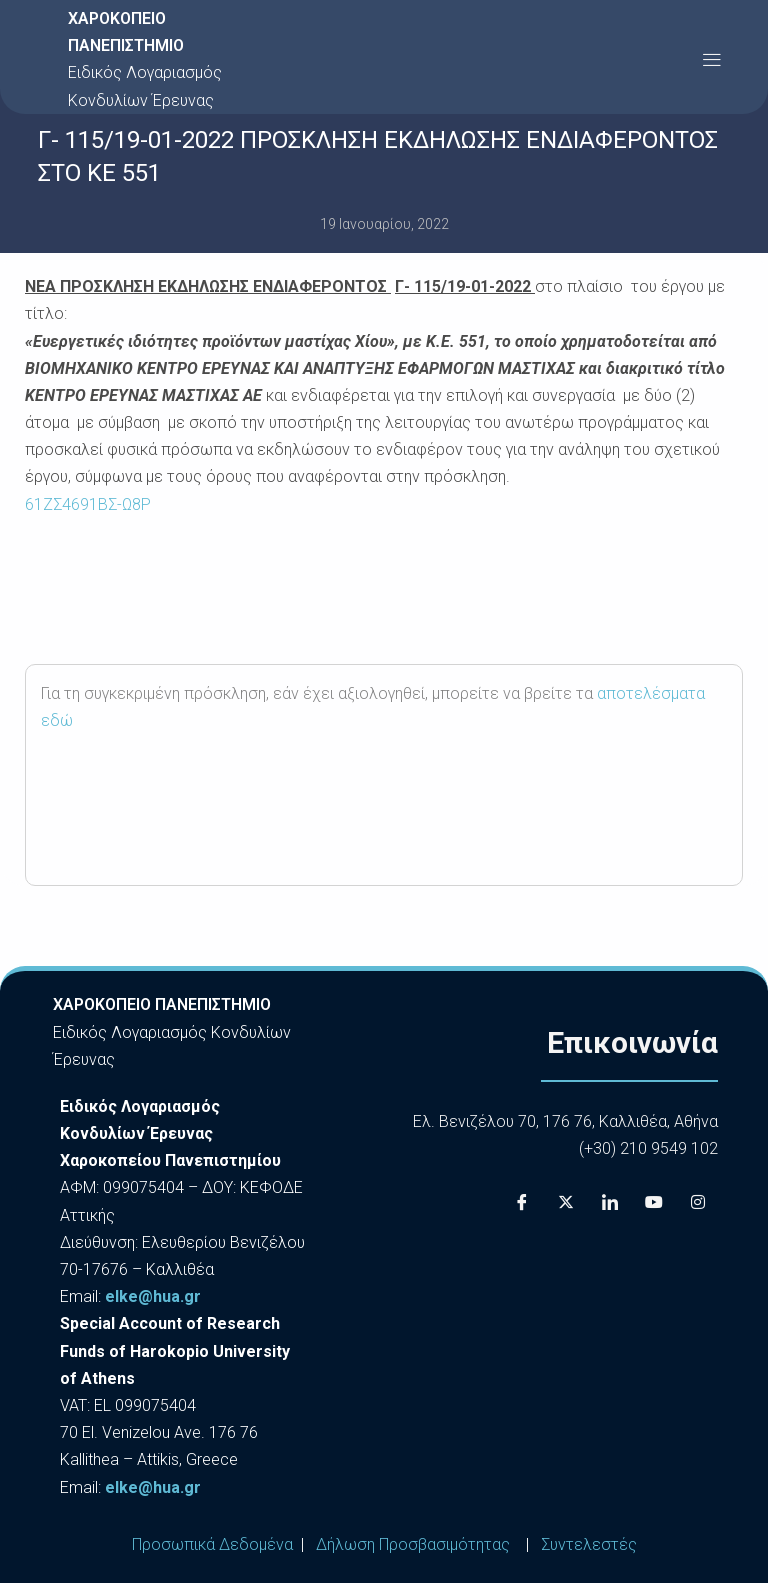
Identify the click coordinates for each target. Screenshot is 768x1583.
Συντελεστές (589, 1544)
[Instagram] (698, 1202)
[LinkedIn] (610, 1202)
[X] (566, 1202)
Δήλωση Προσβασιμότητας (413, 1544)
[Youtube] (654, 1202)
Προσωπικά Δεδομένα (212, 1544)
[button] (711, 59)
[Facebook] (522, 1202)
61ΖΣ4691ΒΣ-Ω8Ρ (88, 504)
